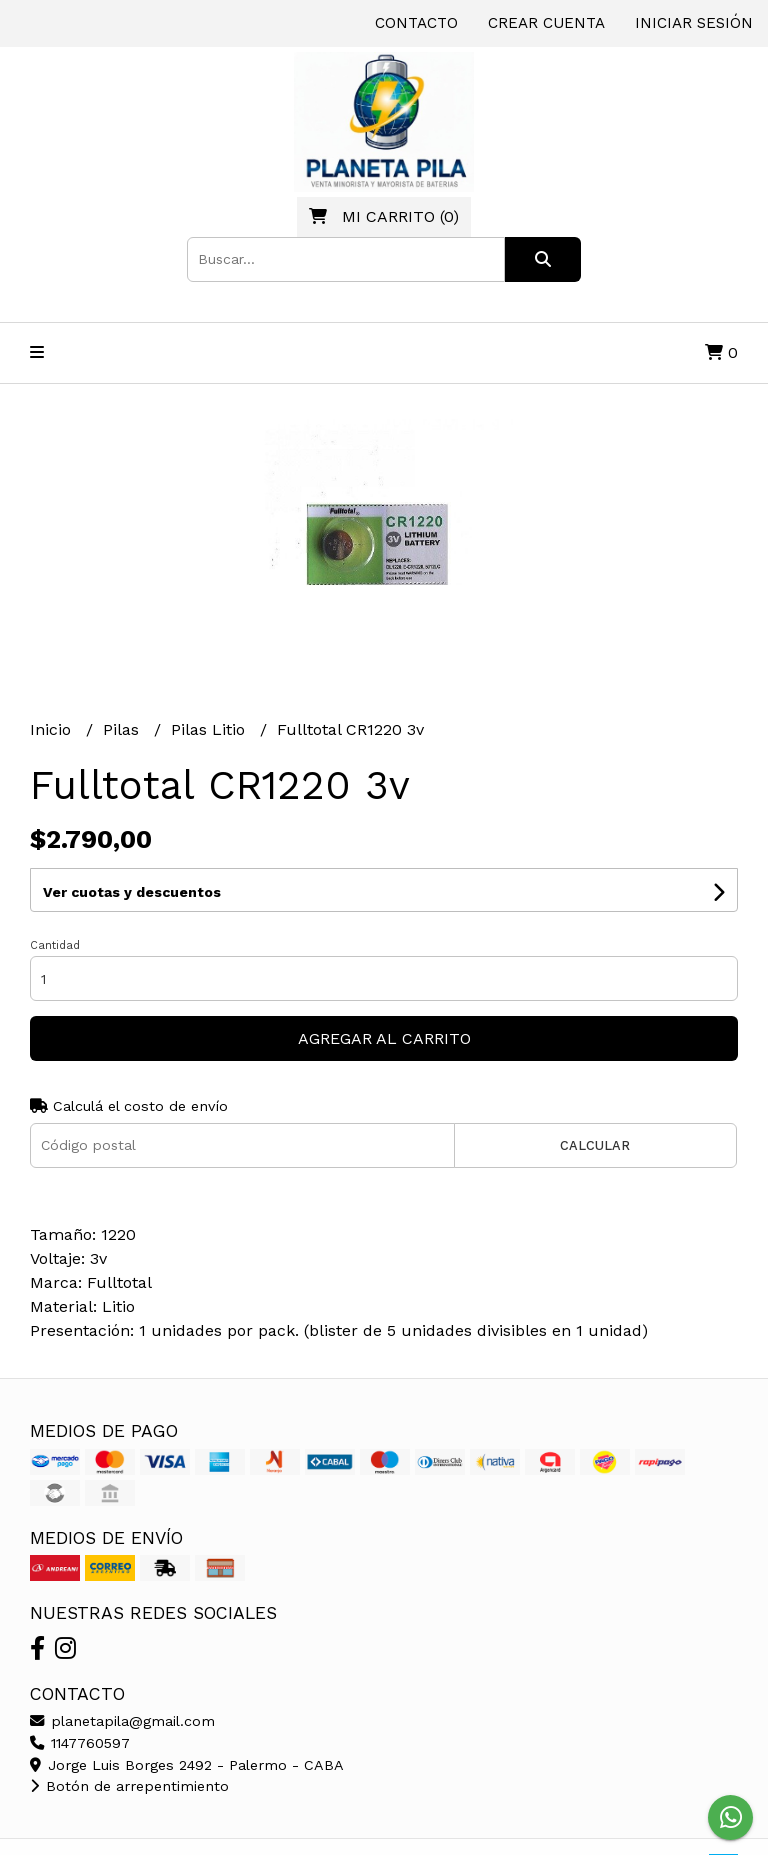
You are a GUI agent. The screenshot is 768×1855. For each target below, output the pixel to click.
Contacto (416, 23)
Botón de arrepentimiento (129, 1786)
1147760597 (80, 1743)
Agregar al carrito (384, 1038)
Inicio (53, 729)
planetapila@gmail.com (122, 1721)
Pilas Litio (210, 729)
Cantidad (55, 945)
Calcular (595, 1145)
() (384, 216)
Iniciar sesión (694, 23)
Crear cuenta (546, 23)
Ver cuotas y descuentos (132, 892)
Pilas (123, 729)
